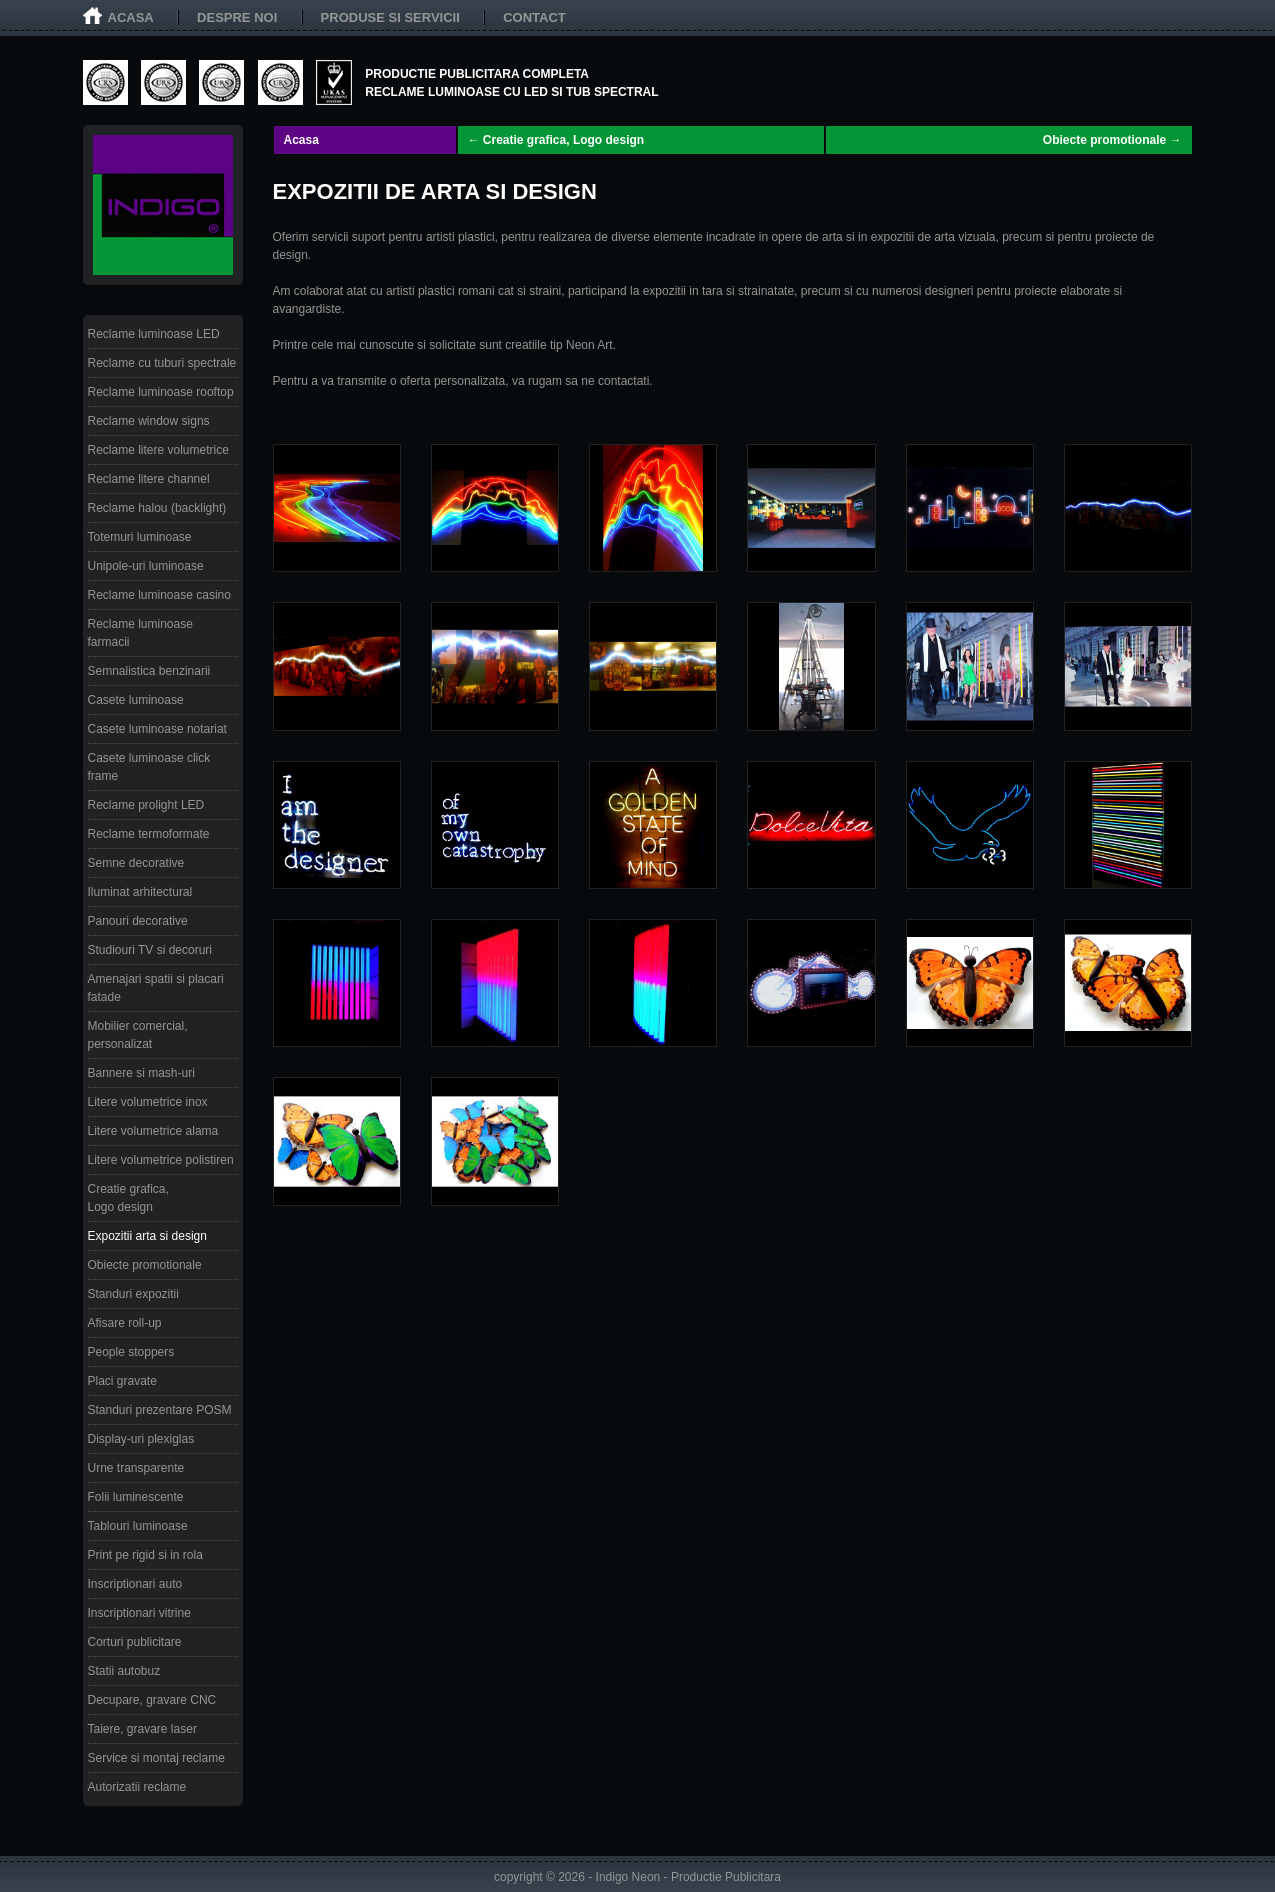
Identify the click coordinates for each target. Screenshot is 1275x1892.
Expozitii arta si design (147, 1236)
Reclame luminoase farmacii (140, 633)
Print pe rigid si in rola (145, 1555)
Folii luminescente (136, 1497)
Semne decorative (136, 863)
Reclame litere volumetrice (158, 450)
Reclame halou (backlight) (157, 508)
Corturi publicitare (135, 1642)
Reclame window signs (149, 421)
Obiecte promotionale (145, 1265)
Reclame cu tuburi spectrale (162, 363)
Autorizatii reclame (137, 1787)
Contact (534, 17)
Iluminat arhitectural (140, 892)
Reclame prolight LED (146, 805)
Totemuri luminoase (140, 537)
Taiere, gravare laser (142, 1729)
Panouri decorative (138, 921)
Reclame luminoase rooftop (161, 392)
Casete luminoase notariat (157, 729)
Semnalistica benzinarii (149, 671)
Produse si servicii (390, 17)
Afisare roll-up (125, 1323)
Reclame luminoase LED (154, 334)
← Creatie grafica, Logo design (556, 140)
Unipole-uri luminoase (146, 566)
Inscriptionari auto (135, 1584)
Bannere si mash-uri (141, 1073)
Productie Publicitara (726, 1877)
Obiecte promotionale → (1112, 140)
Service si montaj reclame (156, 1758)
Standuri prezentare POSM (160, 1410)
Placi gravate (122, 1381)
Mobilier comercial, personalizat (138, 1035)
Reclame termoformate (149, 834)
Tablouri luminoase (138, 1526)
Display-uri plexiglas (141, 1439)
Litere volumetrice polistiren (161, 1160)
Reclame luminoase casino (159, 595)
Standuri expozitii (133, 1294)
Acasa (131, 17)
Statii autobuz (124, 1671)
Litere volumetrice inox (148, 1102)
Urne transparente (136, 1468)
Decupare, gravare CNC (152, 1700)
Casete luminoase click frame (149, 767)
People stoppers (131, 1352)
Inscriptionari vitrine (139, 1613)
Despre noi (237, 17)
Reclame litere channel (149, 479)
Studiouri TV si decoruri (150, 950)
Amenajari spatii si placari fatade (156, 988)
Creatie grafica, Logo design (128, 1198)
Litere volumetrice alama (153, 1131)
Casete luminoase (136, 700)
